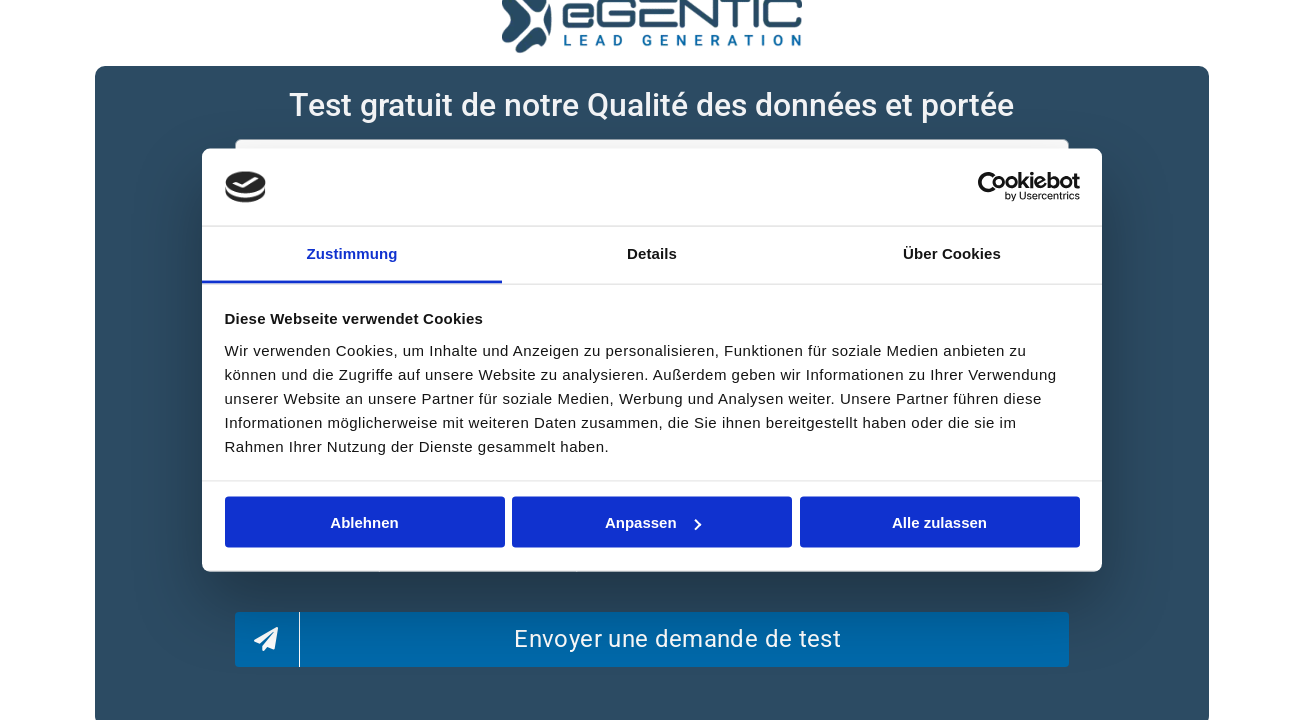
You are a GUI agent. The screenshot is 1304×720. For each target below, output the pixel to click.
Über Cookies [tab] (952, 252)
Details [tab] (652, 252)
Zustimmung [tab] (352, 252)
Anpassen (653, 522)
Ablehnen (364, 522)
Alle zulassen (939, 522)
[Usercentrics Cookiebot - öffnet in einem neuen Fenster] (992, 187)
